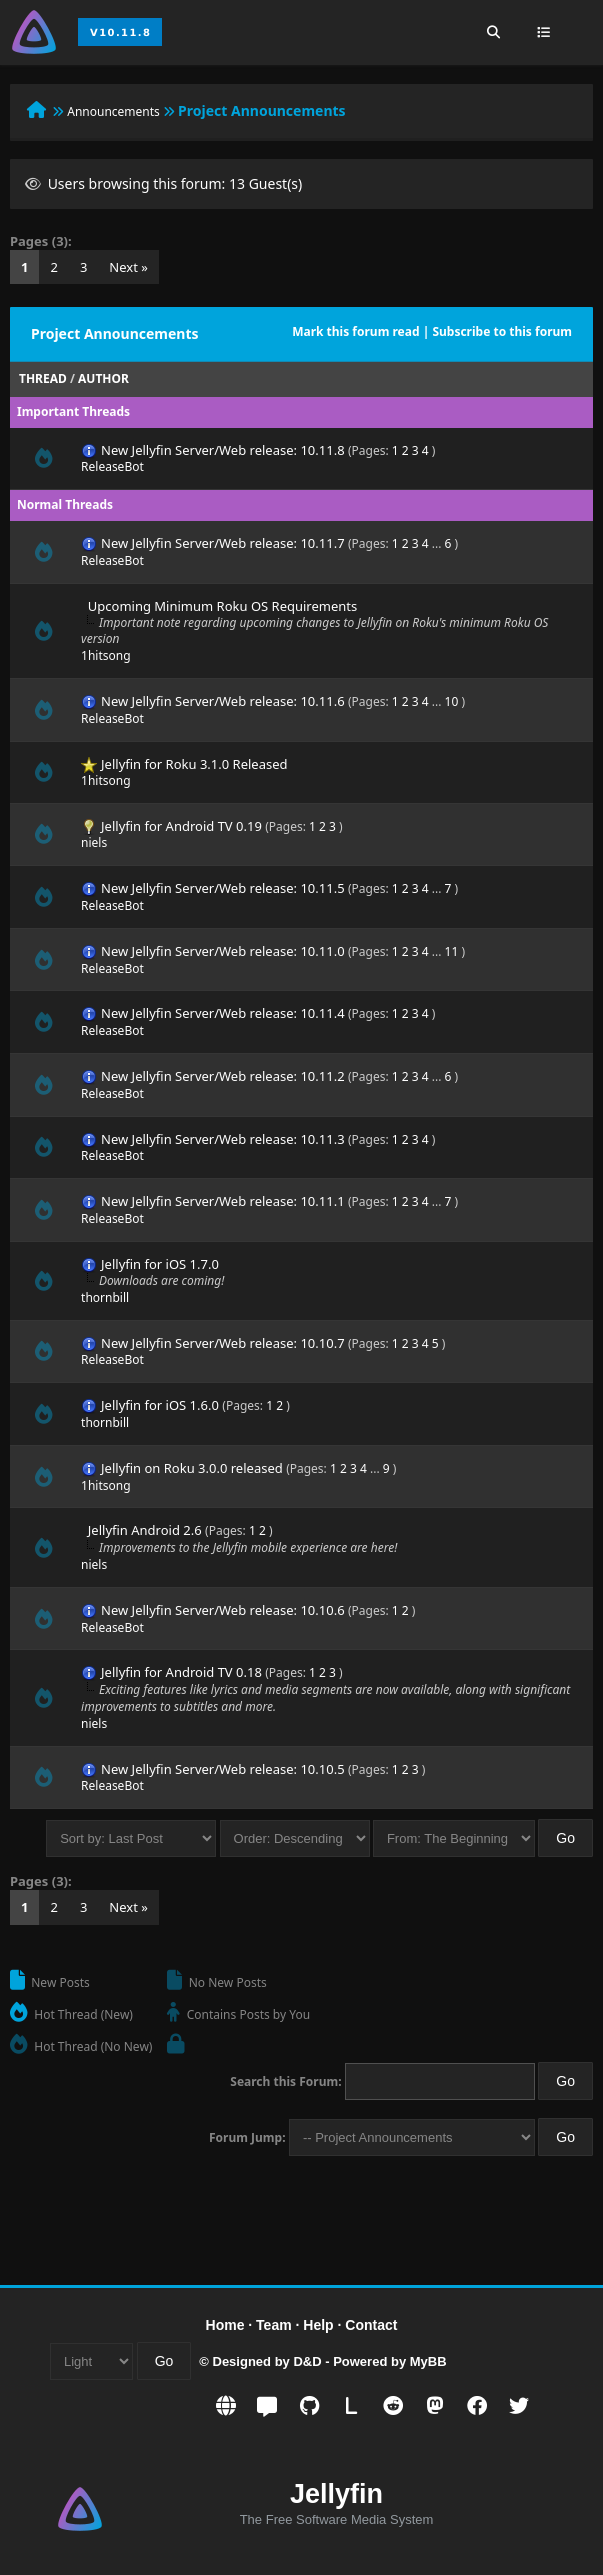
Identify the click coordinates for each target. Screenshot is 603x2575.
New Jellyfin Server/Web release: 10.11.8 (223, 450)
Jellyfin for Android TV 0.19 (181, 826)
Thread (43, 378)
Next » (128, 267)
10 (452, 701)
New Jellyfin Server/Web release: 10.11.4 (223, 1013)
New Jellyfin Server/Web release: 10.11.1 (223, 1201)
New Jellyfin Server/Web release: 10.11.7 (223, 543)
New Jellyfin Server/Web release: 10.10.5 (223, 1769)
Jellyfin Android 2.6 (145, 1530)
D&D (307, 2361)
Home (225, 2325)
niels (94, 842)
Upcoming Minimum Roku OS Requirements (222, 606)
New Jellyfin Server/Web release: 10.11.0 (223, 951)
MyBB (428, 2361)
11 (452, 951)
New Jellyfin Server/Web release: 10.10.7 (223, 1343)
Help (318, 2325)
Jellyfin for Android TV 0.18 (181, 1672)
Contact (371, 2325)
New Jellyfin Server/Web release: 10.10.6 (223, 1610)
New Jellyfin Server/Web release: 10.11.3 (223, 1139)
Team (274, 2325)
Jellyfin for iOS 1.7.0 (160, 1264)
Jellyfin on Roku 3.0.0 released (192, 1468)
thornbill (105, 1297)
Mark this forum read (355, 331)
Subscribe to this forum (502, 331)
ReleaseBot (112, 466)
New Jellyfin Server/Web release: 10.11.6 (223, 701)
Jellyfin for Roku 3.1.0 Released (194, 764)
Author (103, 378)
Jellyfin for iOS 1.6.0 (160, 1405)
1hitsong (106, 655)
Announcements (113, 111)
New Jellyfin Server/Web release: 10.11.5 (223, 888)
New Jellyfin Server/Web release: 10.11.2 (223, 1076)
